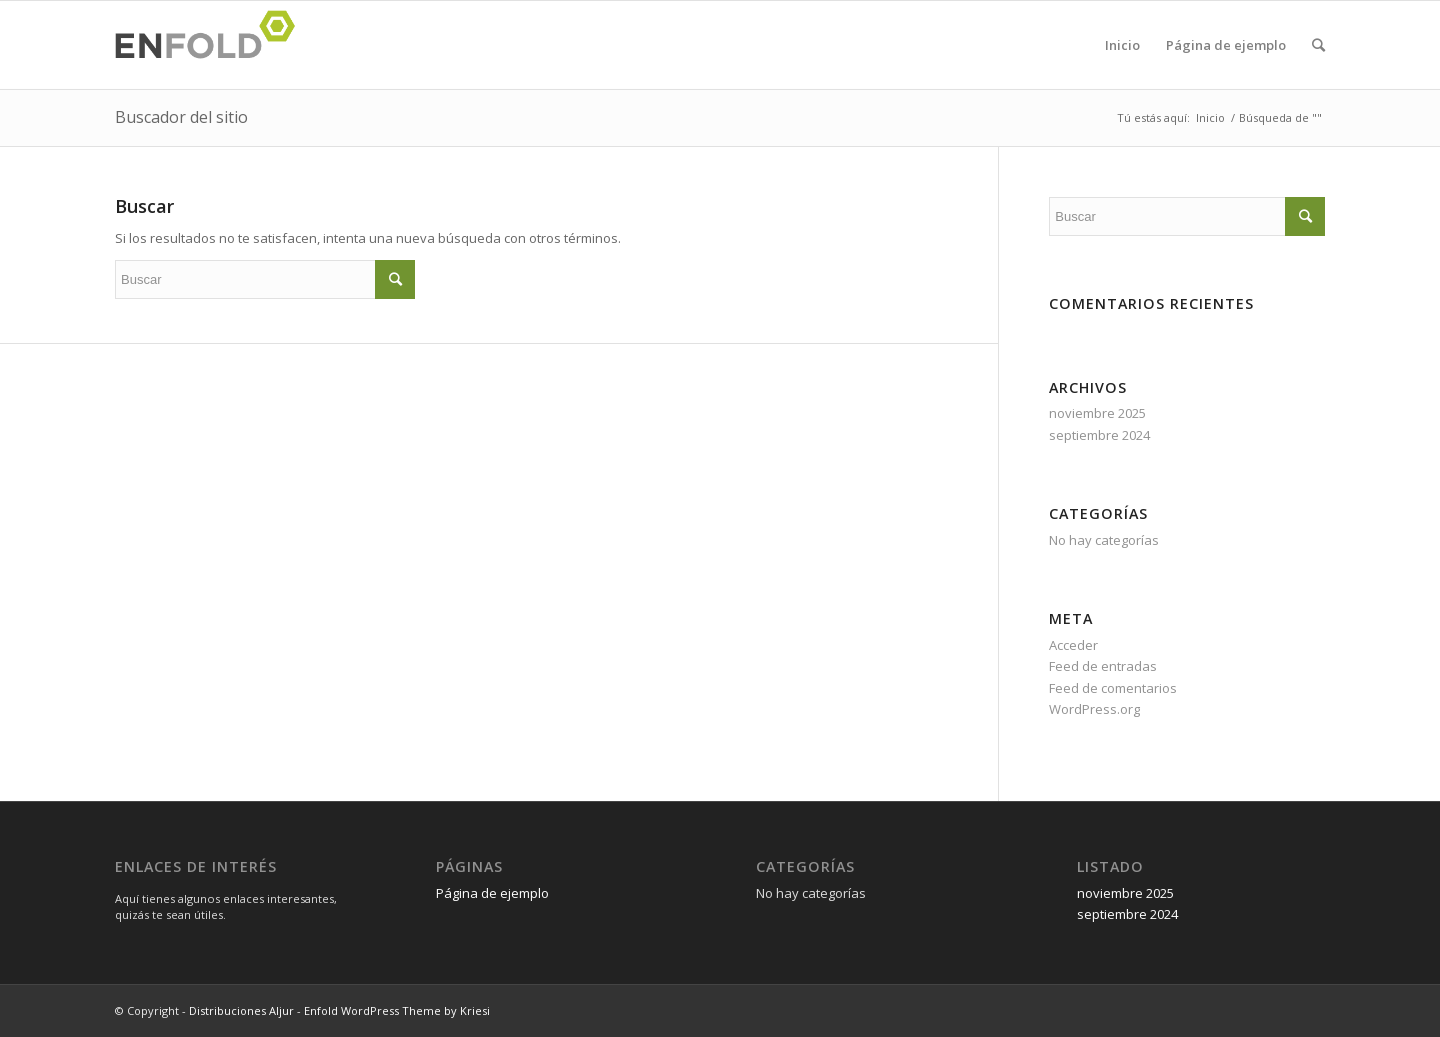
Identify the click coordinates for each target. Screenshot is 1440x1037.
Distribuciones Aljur (241, 1010)
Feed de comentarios (1113, 688)
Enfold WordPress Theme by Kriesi (397, 1010)
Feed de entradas (1103, 666)
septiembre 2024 (1099, 435)
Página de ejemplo (1226, 45)
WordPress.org (1094, 709)
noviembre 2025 (1097, 413)
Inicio (1122, 45)
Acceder (1073, 645)
